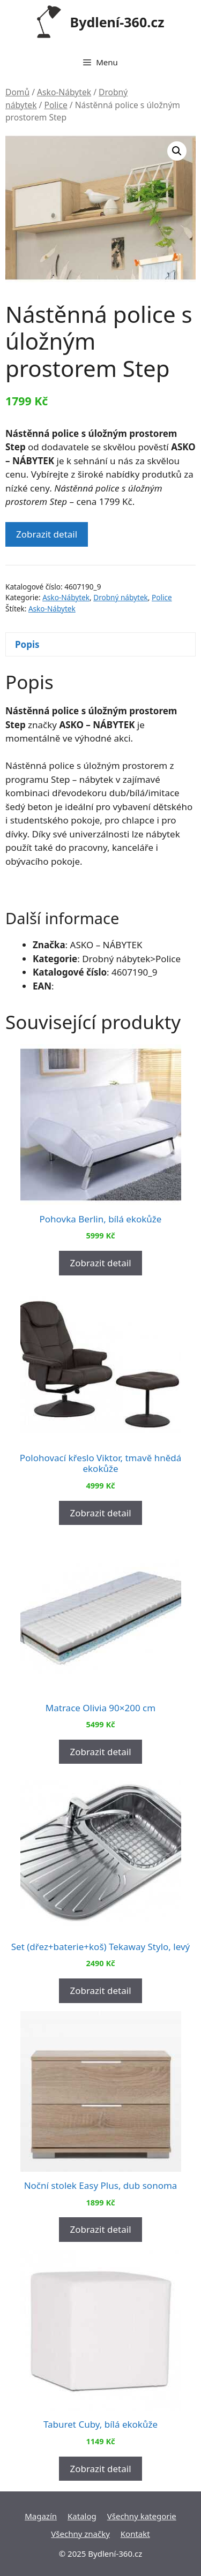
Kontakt (135, 2533)
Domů (17, 92)
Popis (27, 644)
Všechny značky (80, 2533)
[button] (177, 151)
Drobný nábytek (120, 597)
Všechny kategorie (141, 2516)
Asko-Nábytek (64, 92)
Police (55, 105)
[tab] (100, 644)
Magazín (41, 2516)
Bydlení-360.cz (117, 22)
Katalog (82, 2516)
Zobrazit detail (46, 534)
